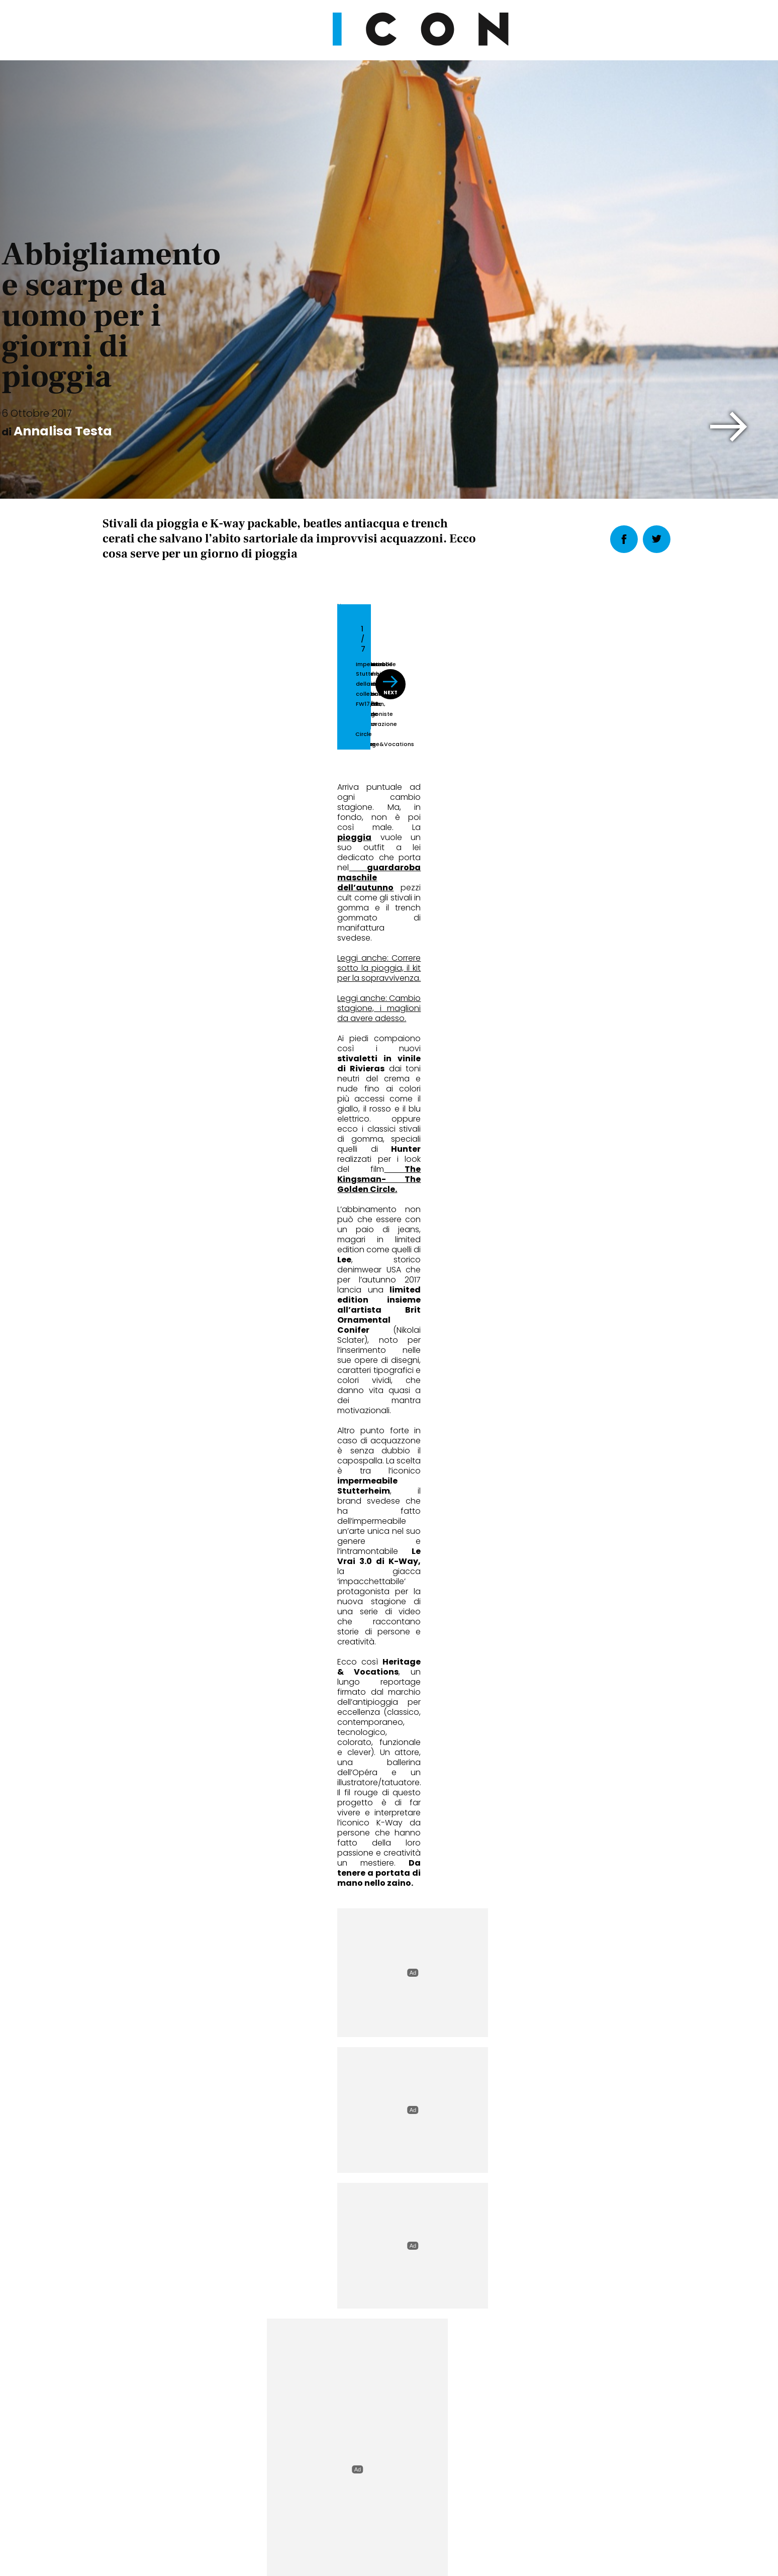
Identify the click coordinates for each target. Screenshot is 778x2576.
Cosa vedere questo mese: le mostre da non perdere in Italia (580, 1837)
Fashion (132, 1798)
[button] (729, 427)
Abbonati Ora (540, 2265)
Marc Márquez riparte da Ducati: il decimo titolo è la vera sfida (389, 1837)
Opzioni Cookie (429, 2507)
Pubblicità (491, 2507)
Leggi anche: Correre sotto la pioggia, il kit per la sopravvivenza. (226, 969)
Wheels (326, 1798)
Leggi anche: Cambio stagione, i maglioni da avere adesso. (219, 989)
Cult (516, 1798)
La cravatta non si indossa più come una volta (185, 1837)
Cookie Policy (360, 2507)
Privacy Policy (294, 2507)
